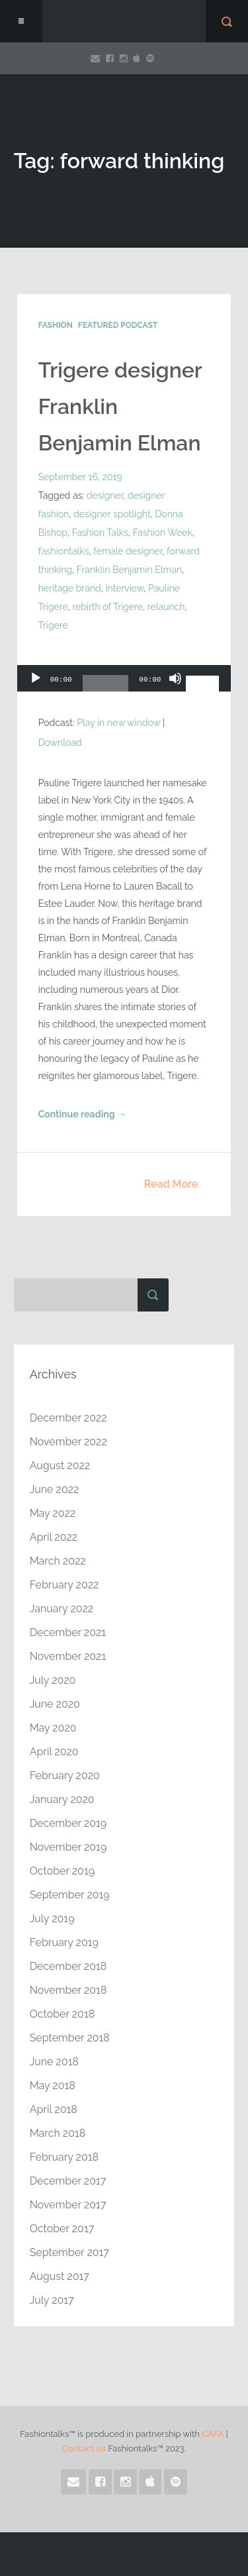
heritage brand (69, 588)
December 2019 (68, 1823)
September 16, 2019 (80, 477)
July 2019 (52, 1918)
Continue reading (82, 1114)
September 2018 (70, 2038)
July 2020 (53, 1680)
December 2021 (68, 1632)
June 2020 (55, 1704)
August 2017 (59, 2276)
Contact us (84, 2448)
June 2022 (54, 1489)
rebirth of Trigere (107, 606)
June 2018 (54, 2061)
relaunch (166, 606)
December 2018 (68, 1966)
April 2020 (54, 1751)
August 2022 (60, 1465)
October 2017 (62, 2228)
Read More (171, 1184)
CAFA (213, 2434)
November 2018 (68, 1990)
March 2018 (58, 2133)
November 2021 (68, 1656)
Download (60, 742)
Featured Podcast (117, 325)
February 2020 (65, 1775)
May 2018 (52, 2085)
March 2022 (58, 1561)
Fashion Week (162, 532)
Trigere (53, 625)
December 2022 (68, 1418)
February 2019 (64, 1942)
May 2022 (53, 1513)
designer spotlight (112, 514)
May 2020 (53, 1728)
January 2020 (62, 1799)
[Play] (35, 685)
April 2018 (53, 2109)
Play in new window (118, 722)
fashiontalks (63, 551)
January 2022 (62, 1608)
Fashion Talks (100, 532)
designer (105, 495)
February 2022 (64, 1584)
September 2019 (70, 1894)
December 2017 (68, 2181)
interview (125, 588)
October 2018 (62, 2014)
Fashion (55, 325)
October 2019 (62, 1871)
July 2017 (52, 2300)
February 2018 (64, 2157)
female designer (127, 551)
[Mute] (175, 685)
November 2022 (68, 1441)
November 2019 (68, 1847)
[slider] (106, 688)
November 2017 (68, 2204)
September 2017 (69, 2252)
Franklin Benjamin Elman (130, 569)
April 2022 (54, 1537)
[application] (124, 682)
